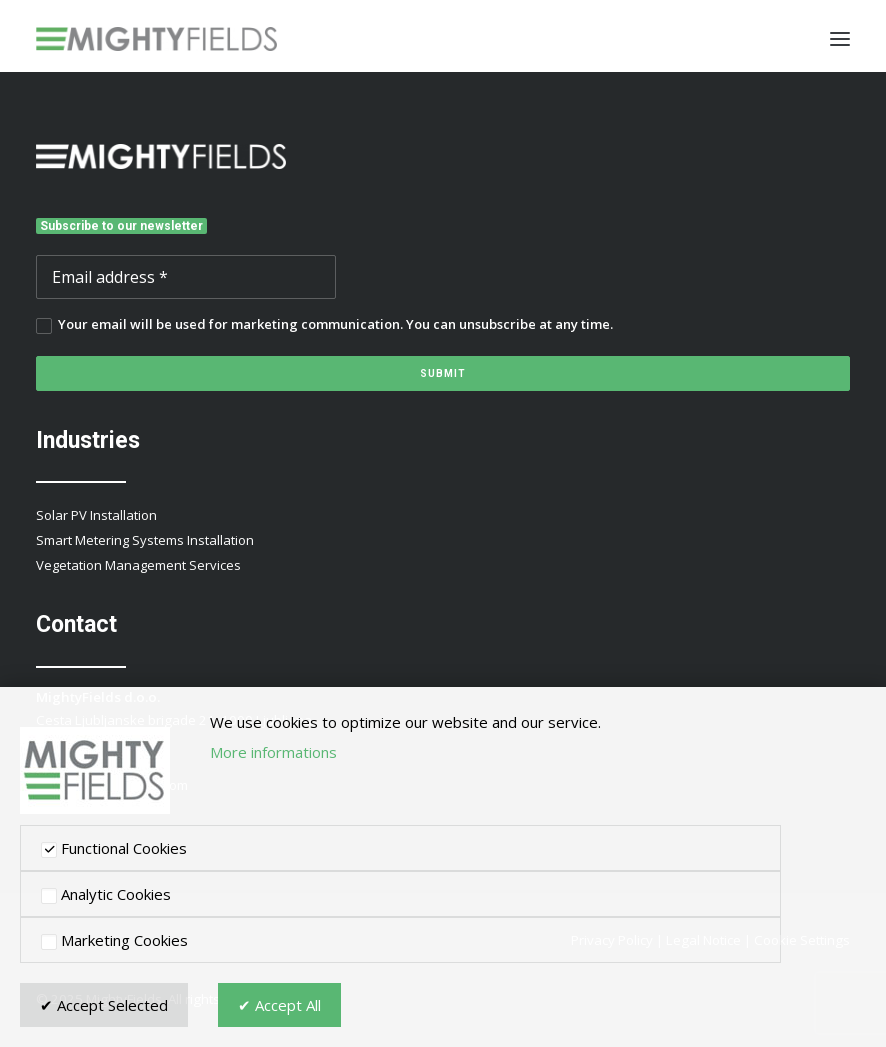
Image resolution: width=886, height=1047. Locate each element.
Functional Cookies (114, 848)
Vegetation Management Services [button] (138, 565)
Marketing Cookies (114, 940)
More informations (273, 752)
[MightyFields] (156, 39)
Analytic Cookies (106, 894)
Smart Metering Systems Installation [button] (145, 540)
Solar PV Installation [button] (96, 515)
